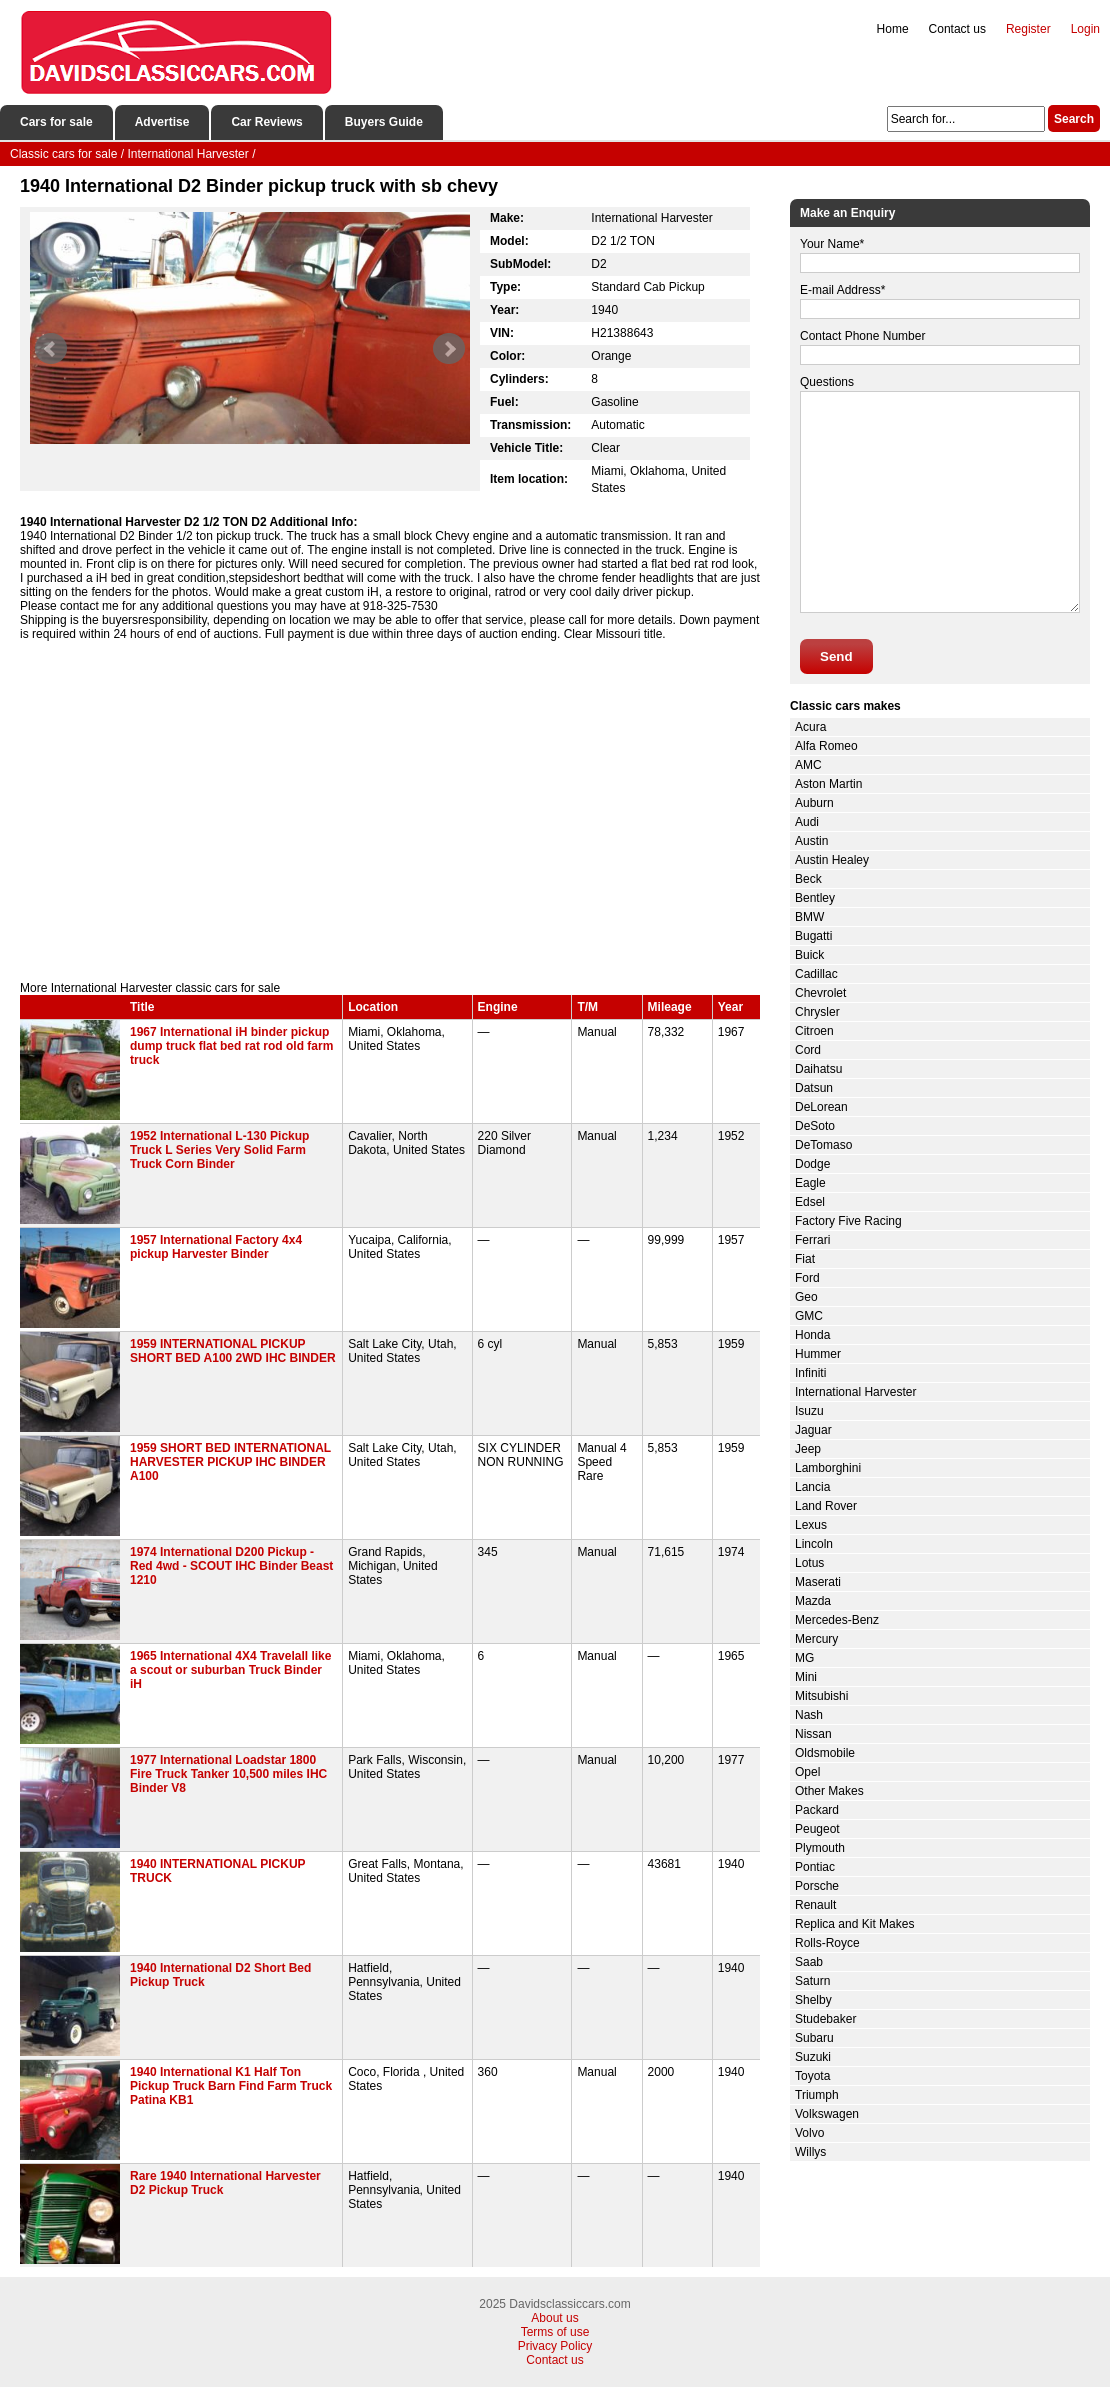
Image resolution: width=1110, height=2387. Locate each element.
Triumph (817, 2095)
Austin (811, 841)
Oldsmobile (825, 1753)
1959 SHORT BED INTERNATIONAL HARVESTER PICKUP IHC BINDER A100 (230, 1462)
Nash (809, 1715)
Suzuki (813, 2057)
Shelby (813, 2000)
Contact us (957, 29)
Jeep (808, 1449)
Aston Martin (828, 784)
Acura (810, 727)
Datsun (814, 1088)
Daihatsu (818, 1069)
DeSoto (815, 1126)
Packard (817, 1810)
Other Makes (829, 1791)
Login (1085, 29)
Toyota (812, 2076)
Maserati (818, 1582)
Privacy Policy (555, 2346)
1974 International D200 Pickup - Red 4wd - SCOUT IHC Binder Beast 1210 (231, 1566)
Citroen (814, 1031)
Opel (807, 1772)
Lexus (811, 1525)
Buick (809, 955)
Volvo (809, 2133)
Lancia (812, 1487)
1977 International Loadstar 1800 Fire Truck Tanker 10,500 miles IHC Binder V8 (228, 1774)
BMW (809, 917)
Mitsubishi (821, 1696)
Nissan (813, 1734)
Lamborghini (828, 1468)
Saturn (812, 1981)
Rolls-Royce (827, 1943)
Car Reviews (266, 122)
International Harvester (855, 1392)
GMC (809, 1316)
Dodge (812, 1164)
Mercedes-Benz (837, 1620)
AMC (808, 765)
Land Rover (826, 1506)
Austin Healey (832, 860)
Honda (812, 1335)
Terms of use (555, 2332)
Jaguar (813, 1430)
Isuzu (809, 1411)
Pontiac (815, 1867)
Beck (808, 879)
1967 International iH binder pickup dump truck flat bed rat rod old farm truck (231, 1046)
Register (1028, 29)
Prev (51, 349)
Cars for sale (56, 122)
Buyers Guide (384, 122)
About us (554, 2318)
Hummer (818, 1354)
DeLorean (821, 1107)
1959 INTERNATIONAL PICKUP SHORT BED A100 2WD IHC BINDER (233, 1351)
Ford (807, 1278)
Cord (808, 1050)
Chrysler (817, 1012)
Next (449, 349)
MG (804, 1658)
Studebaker (825, 2019)
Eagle (810, 1183)
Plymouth (820, 1848)
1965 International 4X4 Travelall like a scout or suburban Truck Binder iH (230, 1670)
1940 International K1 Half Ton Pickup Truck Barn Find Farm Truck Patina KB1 (231, 2086)
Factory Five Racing (848, 1221)
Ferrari (812, 1240)
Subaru (814, 2038)
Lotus (809, 1563)
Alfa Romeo (826, 746)
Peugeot (817, 1829)
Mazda (813, 1601)
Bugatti (813, 936)
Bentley (815, 898)
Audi (807, 822)
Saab (809, 1962)
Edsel (810, 1202)
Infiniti (810, 1373)
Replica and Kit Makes (854, 1924)
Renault (815, 1905)
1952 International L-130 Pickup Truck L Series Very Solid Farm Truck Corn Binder (219, 1150)
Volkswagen (827, 2114)
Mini (806, 1677)
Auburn (814, 803)
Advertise (162, 122)
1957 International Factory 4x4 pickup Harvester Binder (216, 1247)
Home (893, 29)
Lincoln (814, 1544)
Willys (810, 2152)
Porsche (817, 1886)
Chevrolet (820, 993)
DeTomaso (823, 1145)
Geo (806, 1297)
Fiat (805, 1259)
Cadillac (816, 974)
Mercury (816, 1639)
